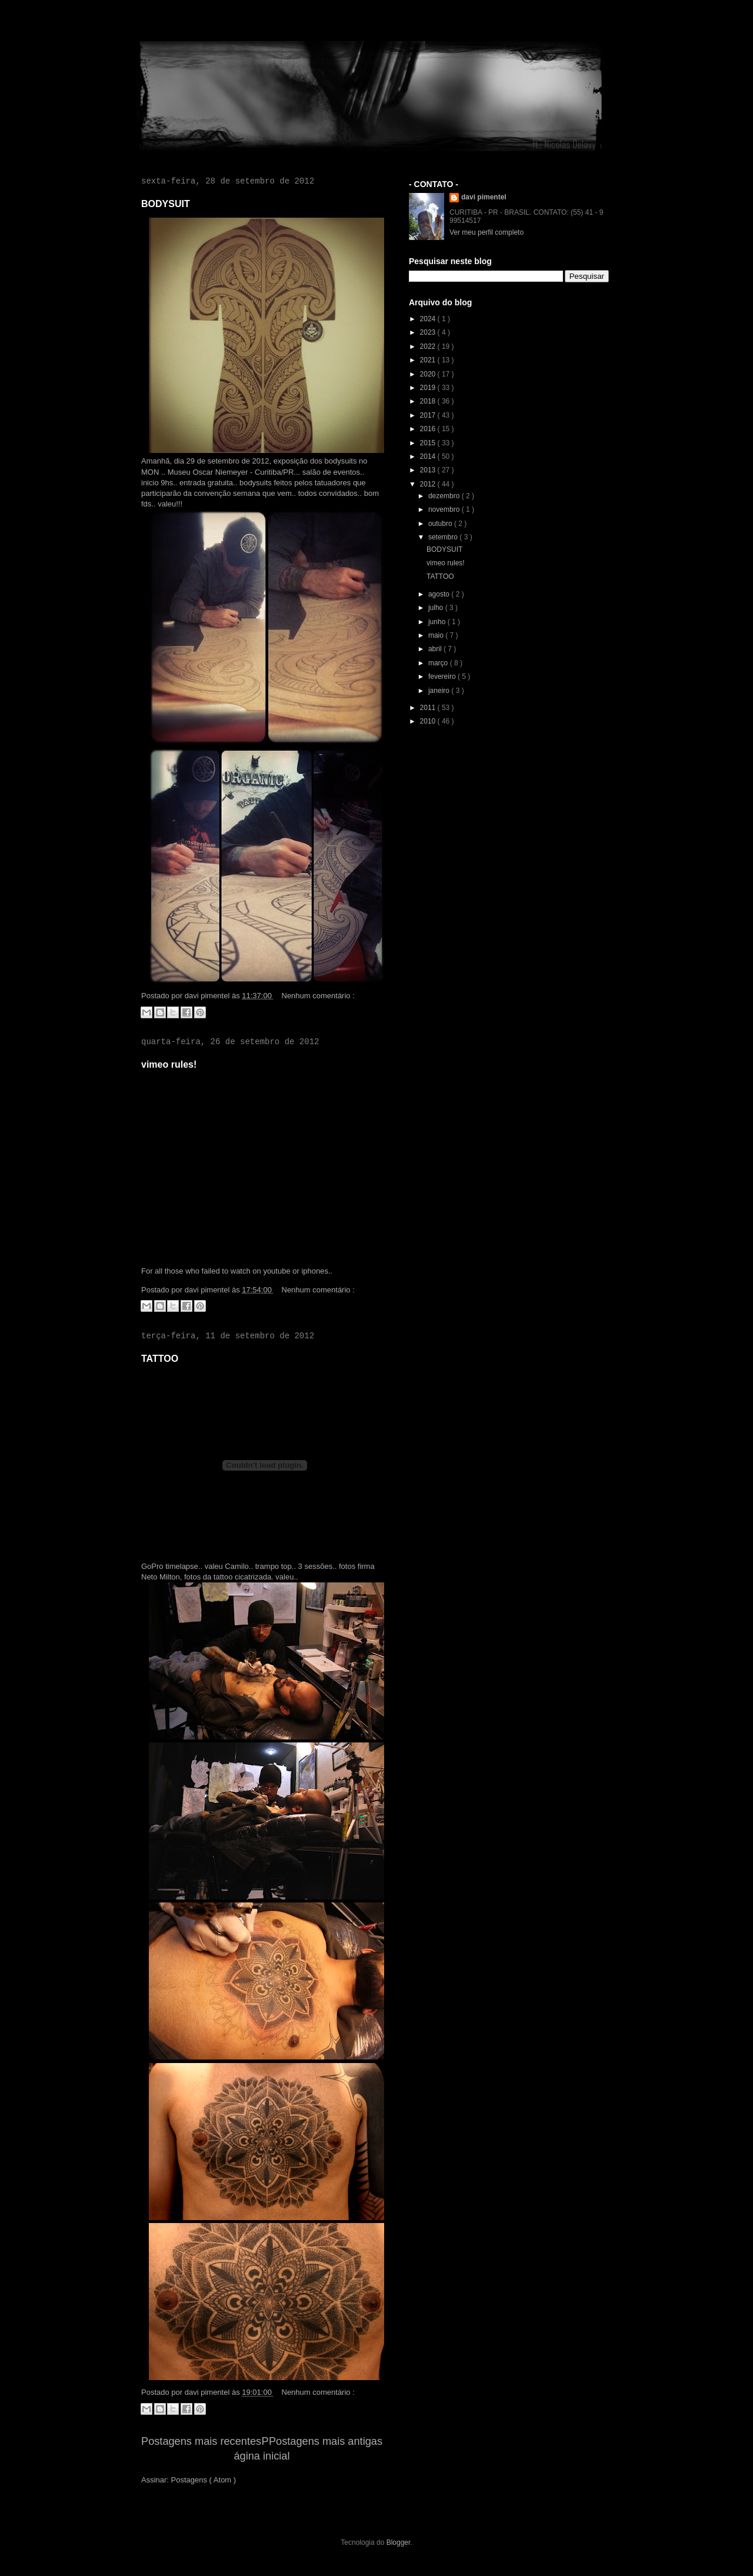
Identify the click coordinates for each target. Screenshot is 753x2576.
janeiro (439, 691)
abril (436, 649)
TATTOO (159, 1359)
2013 (429, 470)
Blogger (399, 2542)
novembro (445, 509)
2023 (429, 332)
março (439, 663)
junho (438, 622)
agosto (439, 594)
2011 (429, 708)
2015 (429, 443)
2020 (429, 374)
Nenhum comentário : (318, 995)
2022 (429, 346)
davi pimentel (484, 197)
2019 (429, 388)
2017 (429, 415)
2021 (429, 360)
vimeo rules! (168, 1064)
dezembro (445, 496)
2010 (429, 721)
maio (436, 635)
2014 (429, 456)
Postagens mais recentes (201, 2441)
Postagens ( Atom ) (203, 2479)
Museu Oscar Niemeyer (208, 472)
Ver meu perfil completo (486, 232)
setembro (443, 537)
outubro (441, 523)
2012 (429, 484)
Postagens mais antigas (325, 2441)
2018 (429, 401)
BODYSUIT (165, 204)
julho (436, 608)
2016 (429, 429)
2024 (429, 319)
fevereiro (443, 676)
